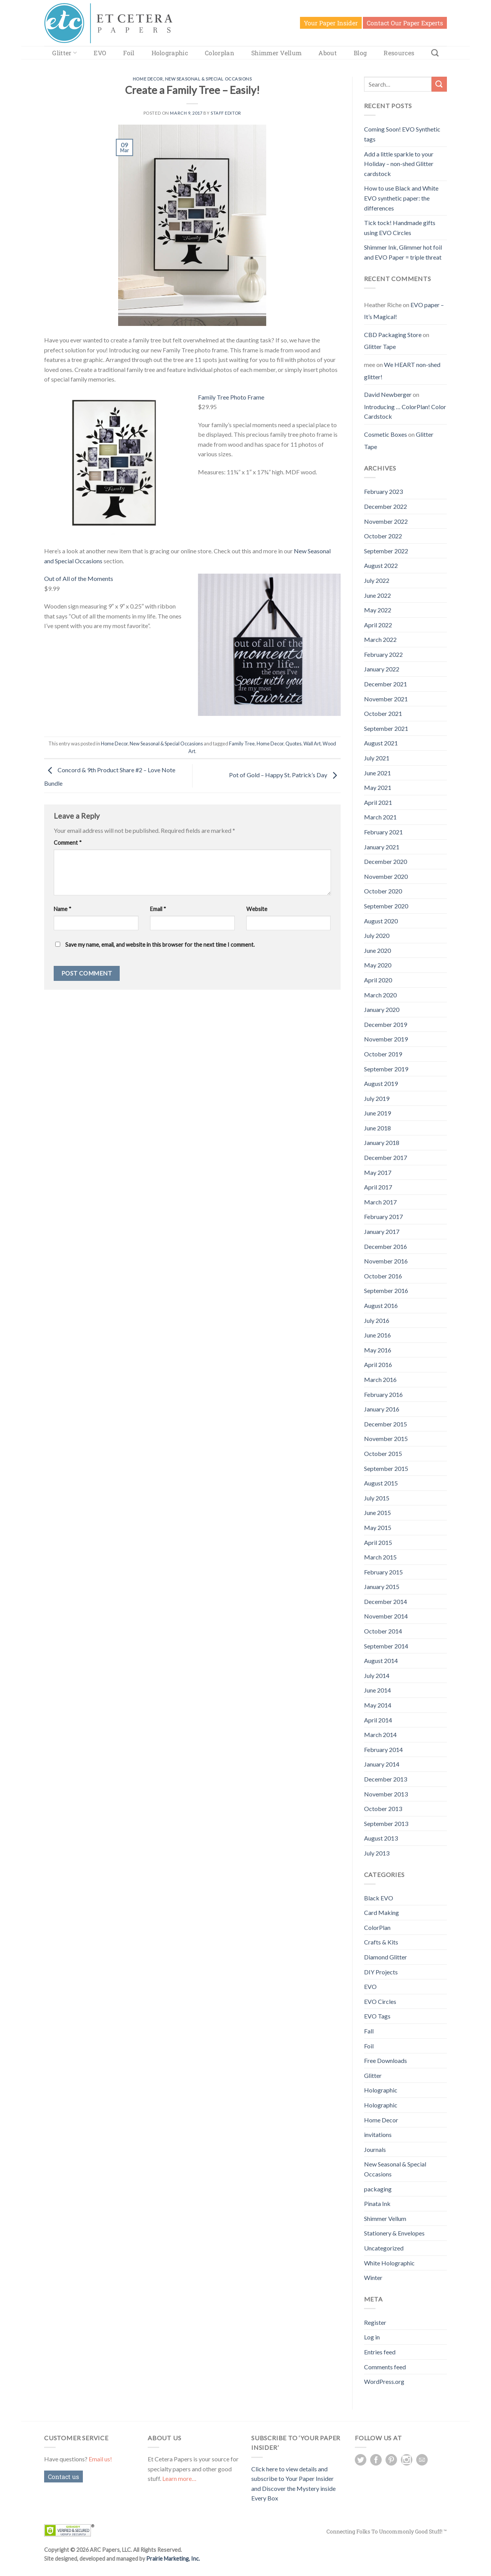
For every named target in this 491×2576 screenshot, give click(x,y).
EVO (100, 53)
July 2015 (376, 1498)
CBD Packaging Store (393, 334)
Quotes (293, 743)
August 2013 (381, 1838)
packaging (378, 2189)
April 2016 (378, 1364)
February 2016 (383, 1394)
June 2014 (377, 1690)
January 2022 (381, 669)
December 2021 (385, 684)
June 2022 (377, 595)
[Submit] (439, 84)
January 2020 (381, 1009)
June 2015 (377, 1512)
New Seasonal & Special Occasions (208, 78)
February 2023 (383, 491)
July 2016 (376, 1320)
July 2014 (376, 1675)
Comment (68, 842)
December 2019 (385, 1024)
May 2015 (377, 1527)
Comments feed (385, 2366)
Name (62, 909)
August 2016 (381, 1305)
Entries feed (379, 2352)
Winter (373, 2277)
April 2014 (378, 1720)
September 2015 (386, 1468)
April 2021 (378, 802)
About (327, 53)
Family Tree (242, 743)
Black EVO (378, 1898)
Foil (128, 53)
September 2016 (386, 1290)
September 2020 (386, 906)
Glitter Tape (380, 346)
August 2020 (381, 920)
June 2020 (377, 950)
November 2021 (386, 698)
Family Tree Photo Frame (231, 397)
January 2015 (381, 1586)
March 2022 (380, 639)
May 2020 (377, 965)
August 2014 (381, 1660)
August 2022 (381, 565)
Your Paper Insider (331, 23)
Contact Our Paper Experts (405, 23)
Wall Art (312, 743)
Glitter (64, 53)
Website (256, 909)
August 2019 (381, 1083)
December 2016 (385, 1246)
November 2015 (386, 1438)
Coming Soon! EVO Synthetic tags (402, 134)
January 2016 (381, 1409)
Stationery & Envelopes (394, 2233)
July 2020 (376, 935)
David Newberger (388, 394)
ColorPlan (377, 1927)
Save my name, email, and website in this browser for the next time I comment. (160, 944)
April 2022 (378, 624)
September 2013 (386, 1823)
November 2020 (386, 876)
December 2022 (385, 506)
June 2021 (377, 772)
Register (375, 2322)
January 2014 (381, 1764)
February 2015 (383, 1572)
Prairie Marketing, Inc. (173, 2558)
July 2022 (376, 580)
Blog (360, 53)
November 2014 (386, 1616)
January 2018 (381, 1142)
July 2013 (376, 1853)
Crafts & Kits (381, 1942)
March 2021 (380, 817)
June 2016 (377, 1335)
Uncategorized (384, 2248)
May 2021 (377, 787)
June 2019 (377, 1113)
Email (158, 909)
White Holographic (389, 2263)
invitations (378, 2134)
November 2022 (386, 521)
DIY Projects (381, 1972)
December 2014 (385, 1601)
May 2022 (377, 610)
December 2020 (385, 861)
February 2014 (383, 1749)
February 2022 (383, 654)
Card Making (381, 1912)
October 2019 (383, 1054)
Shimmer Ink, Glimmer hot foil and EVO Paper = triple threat (403, 252)
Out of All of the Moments (78, 578)
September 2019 (386, 1069)
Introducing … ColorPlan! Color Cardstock (405, 411)
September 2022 (386, 550)
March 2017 (380, 1202)
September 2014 (386, 1646)
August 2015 (381, 1483)
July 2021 (376, 758)
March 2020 (380, 994)
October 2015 (383, 1453)
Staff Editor (226, 112)
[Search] (434, 52)
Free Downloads (385, 2060)
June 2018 (377, 1128)
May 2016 (377, 1350)
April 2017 (378, 1187)
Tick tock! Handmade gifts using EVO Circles (399, 227)
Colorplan (219, 53)
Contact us (63, 2476)
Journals (375, 2149)
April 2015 (378, 1542)
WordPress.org (384, 2381)
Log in (372, 2337)
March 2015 (380, 1557)
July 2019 (376, 1098)
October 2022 (383, 536)
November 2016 (386, 1261)
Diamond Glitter (385, 1957)
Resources (399, 53)
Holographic (170, 53)
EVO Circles (380, 2001)
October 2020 (383, 891)
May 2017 (377, 1172)
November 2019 (386, 1039)
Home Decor (148, 78)
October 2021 (383, 713)
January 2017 (381, 1231)
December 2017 (385, 1157)
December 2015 (385, 1424)
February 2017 (383, 1216)
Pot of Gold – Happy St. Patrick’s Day (285, 774)
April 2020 (378, 980)
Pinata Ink (377, 2203)
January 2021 (381, 846)
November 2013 (386, 1794)
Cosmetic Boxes (385, 434)
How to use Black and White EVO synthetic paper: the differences (401, 197)
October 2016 (383, 1276)
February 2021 (383, 832)
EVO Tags (377, 2016)
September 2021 (386, 728)
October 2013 (383, 1808)
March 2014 (380, 1734)
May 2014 (377, 1705)
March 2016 (380, 1379)
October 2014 (383, 1631)
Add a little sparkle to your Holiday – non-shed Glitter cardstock (398, 163)
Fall (369, 2031)
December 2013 (385, 1779)
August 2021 (381, 743)
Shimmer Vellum (276, 53)
